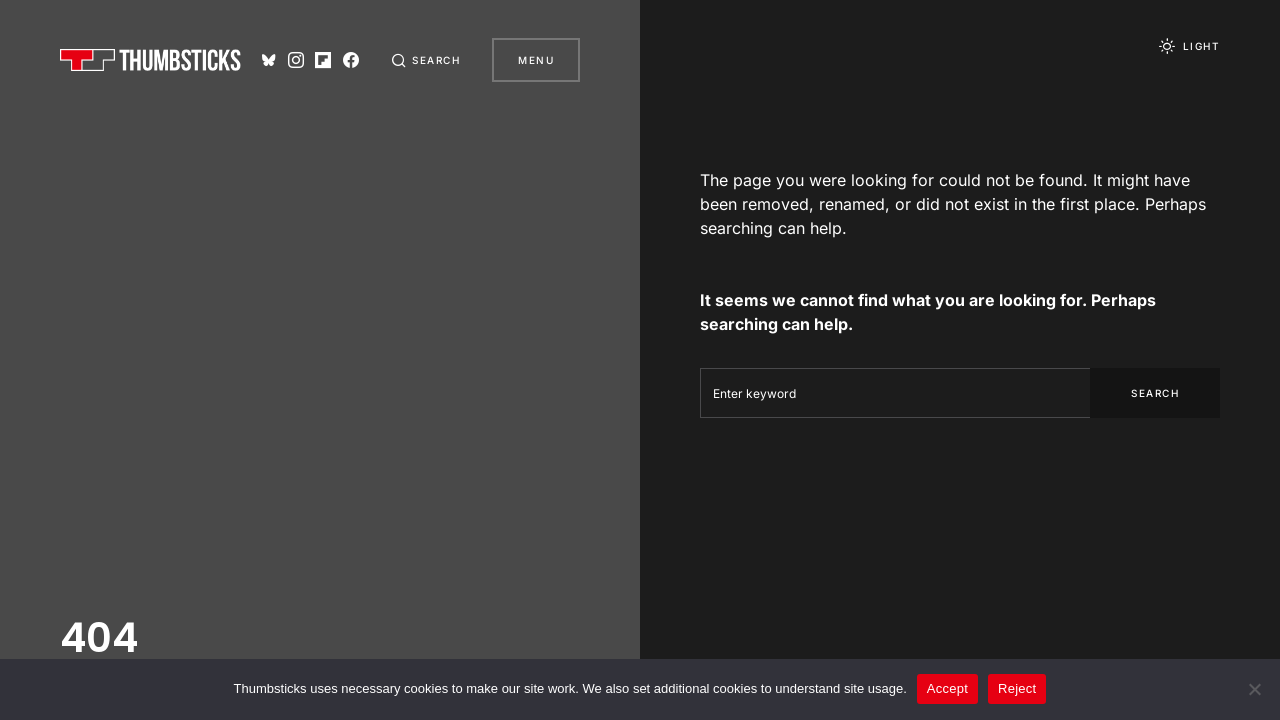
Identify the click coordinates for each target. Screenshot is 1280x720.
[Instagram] (296, 60)
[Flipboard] (323, 60)
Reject (1017, 688)
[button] (426, 60)
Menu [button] (536, 60)
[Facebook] (351, 60)
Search (1155, 393)
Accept (947, 688)
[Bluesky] (269, 60)
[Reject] (1255, 689)
